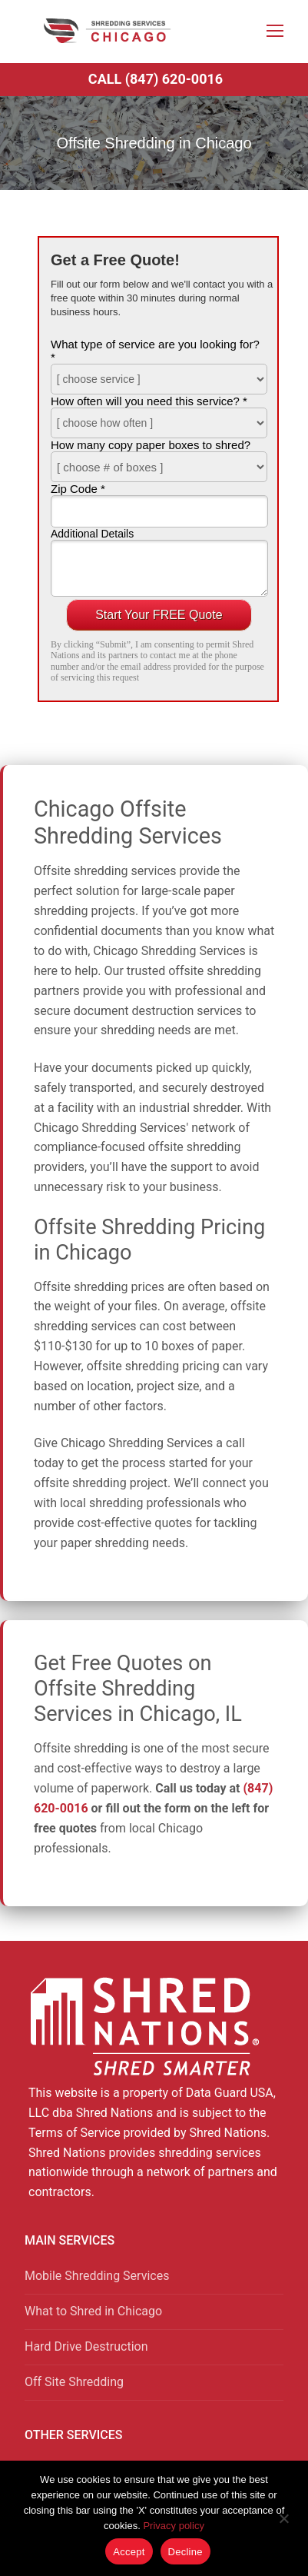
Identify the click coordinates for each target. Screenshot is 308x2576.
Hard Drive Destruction (86, 2346)
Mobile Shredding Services (97, 2275)
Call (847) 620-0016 (155, 79)
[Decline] (283, 2524)
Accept (128, 2552)
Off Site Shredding (74, 2382)
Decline (185, 2552)
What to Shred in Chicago (93, 2311)
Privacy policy (173, 2525)
